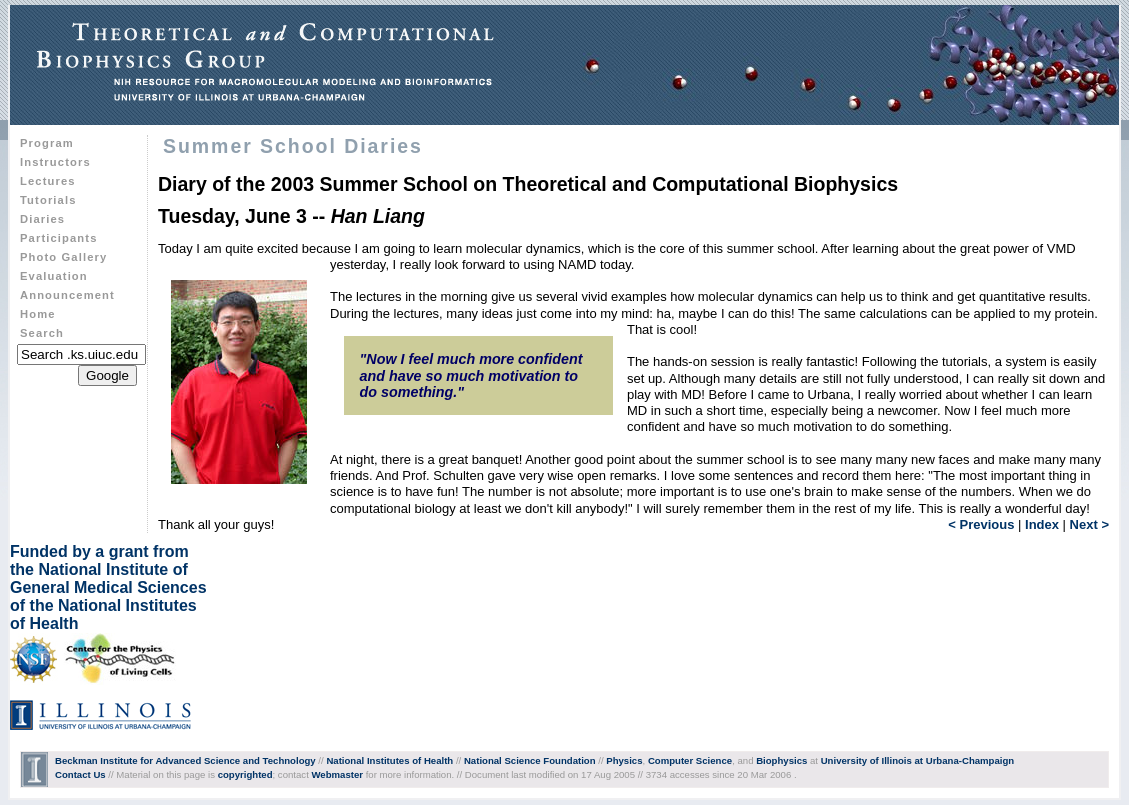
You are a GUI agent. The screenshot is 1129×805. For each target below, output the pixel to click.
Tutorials (48, 200)
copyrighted (245, 774)
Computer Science (690, 760)
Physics (624, 760)
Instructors (55, 162)
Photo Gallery (63, 257)
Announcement (67, 295)
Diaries (42, 219)
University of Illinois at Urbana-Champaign (918, 760)
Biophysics (781, 760)
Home (38, 314)
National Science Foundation (530, 760)
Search (42, 333)
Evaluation (54, 276)
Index (1042, 524)
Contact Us (80, 774)
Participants (58, 238)
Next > (1089, 524)
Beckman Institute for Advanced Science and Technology (185, 760)
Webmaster (337, 774)
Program (47, 143)
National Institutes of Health (389, 760)
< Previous (981, 524)
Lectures (48, 181)
